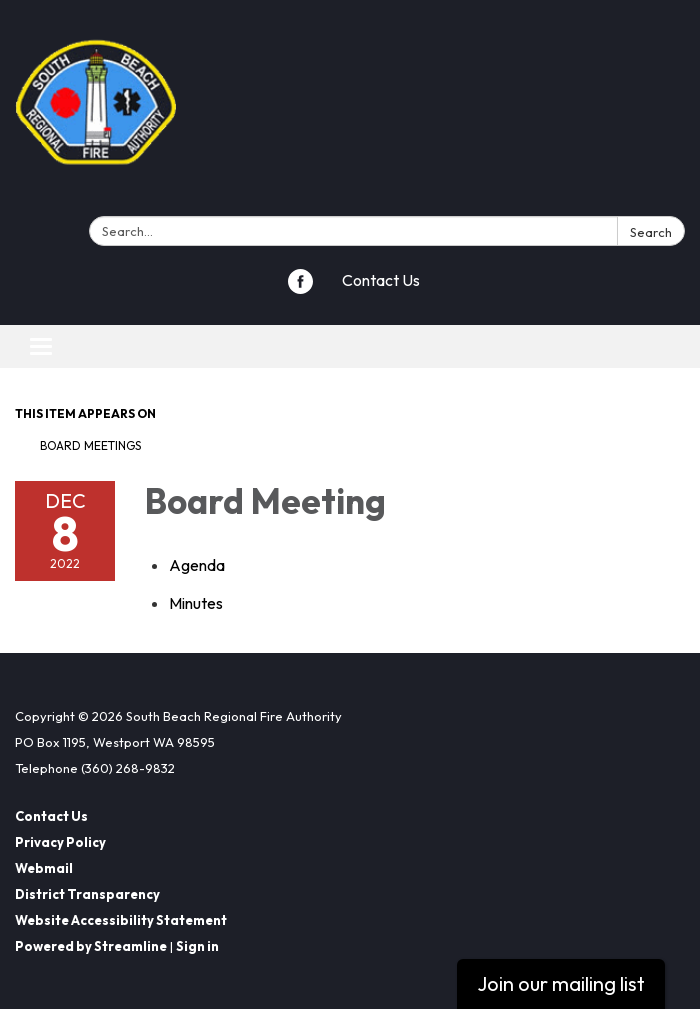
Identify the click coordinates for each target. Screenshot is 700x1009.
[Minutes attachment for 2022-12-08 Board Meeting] (196, 603)
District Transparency (87, 894)
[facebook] (300, 288)
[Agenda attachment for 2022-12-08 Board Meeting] (197, 565)
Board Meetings (90, 445)
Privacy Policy (60, 842)
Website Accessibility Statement (121, 920)
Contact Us (381, 280)
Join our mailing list (561, 983)
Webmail (44, 868)
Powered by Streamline (91, 946)
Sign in (197, 946)
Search (651, 232)
